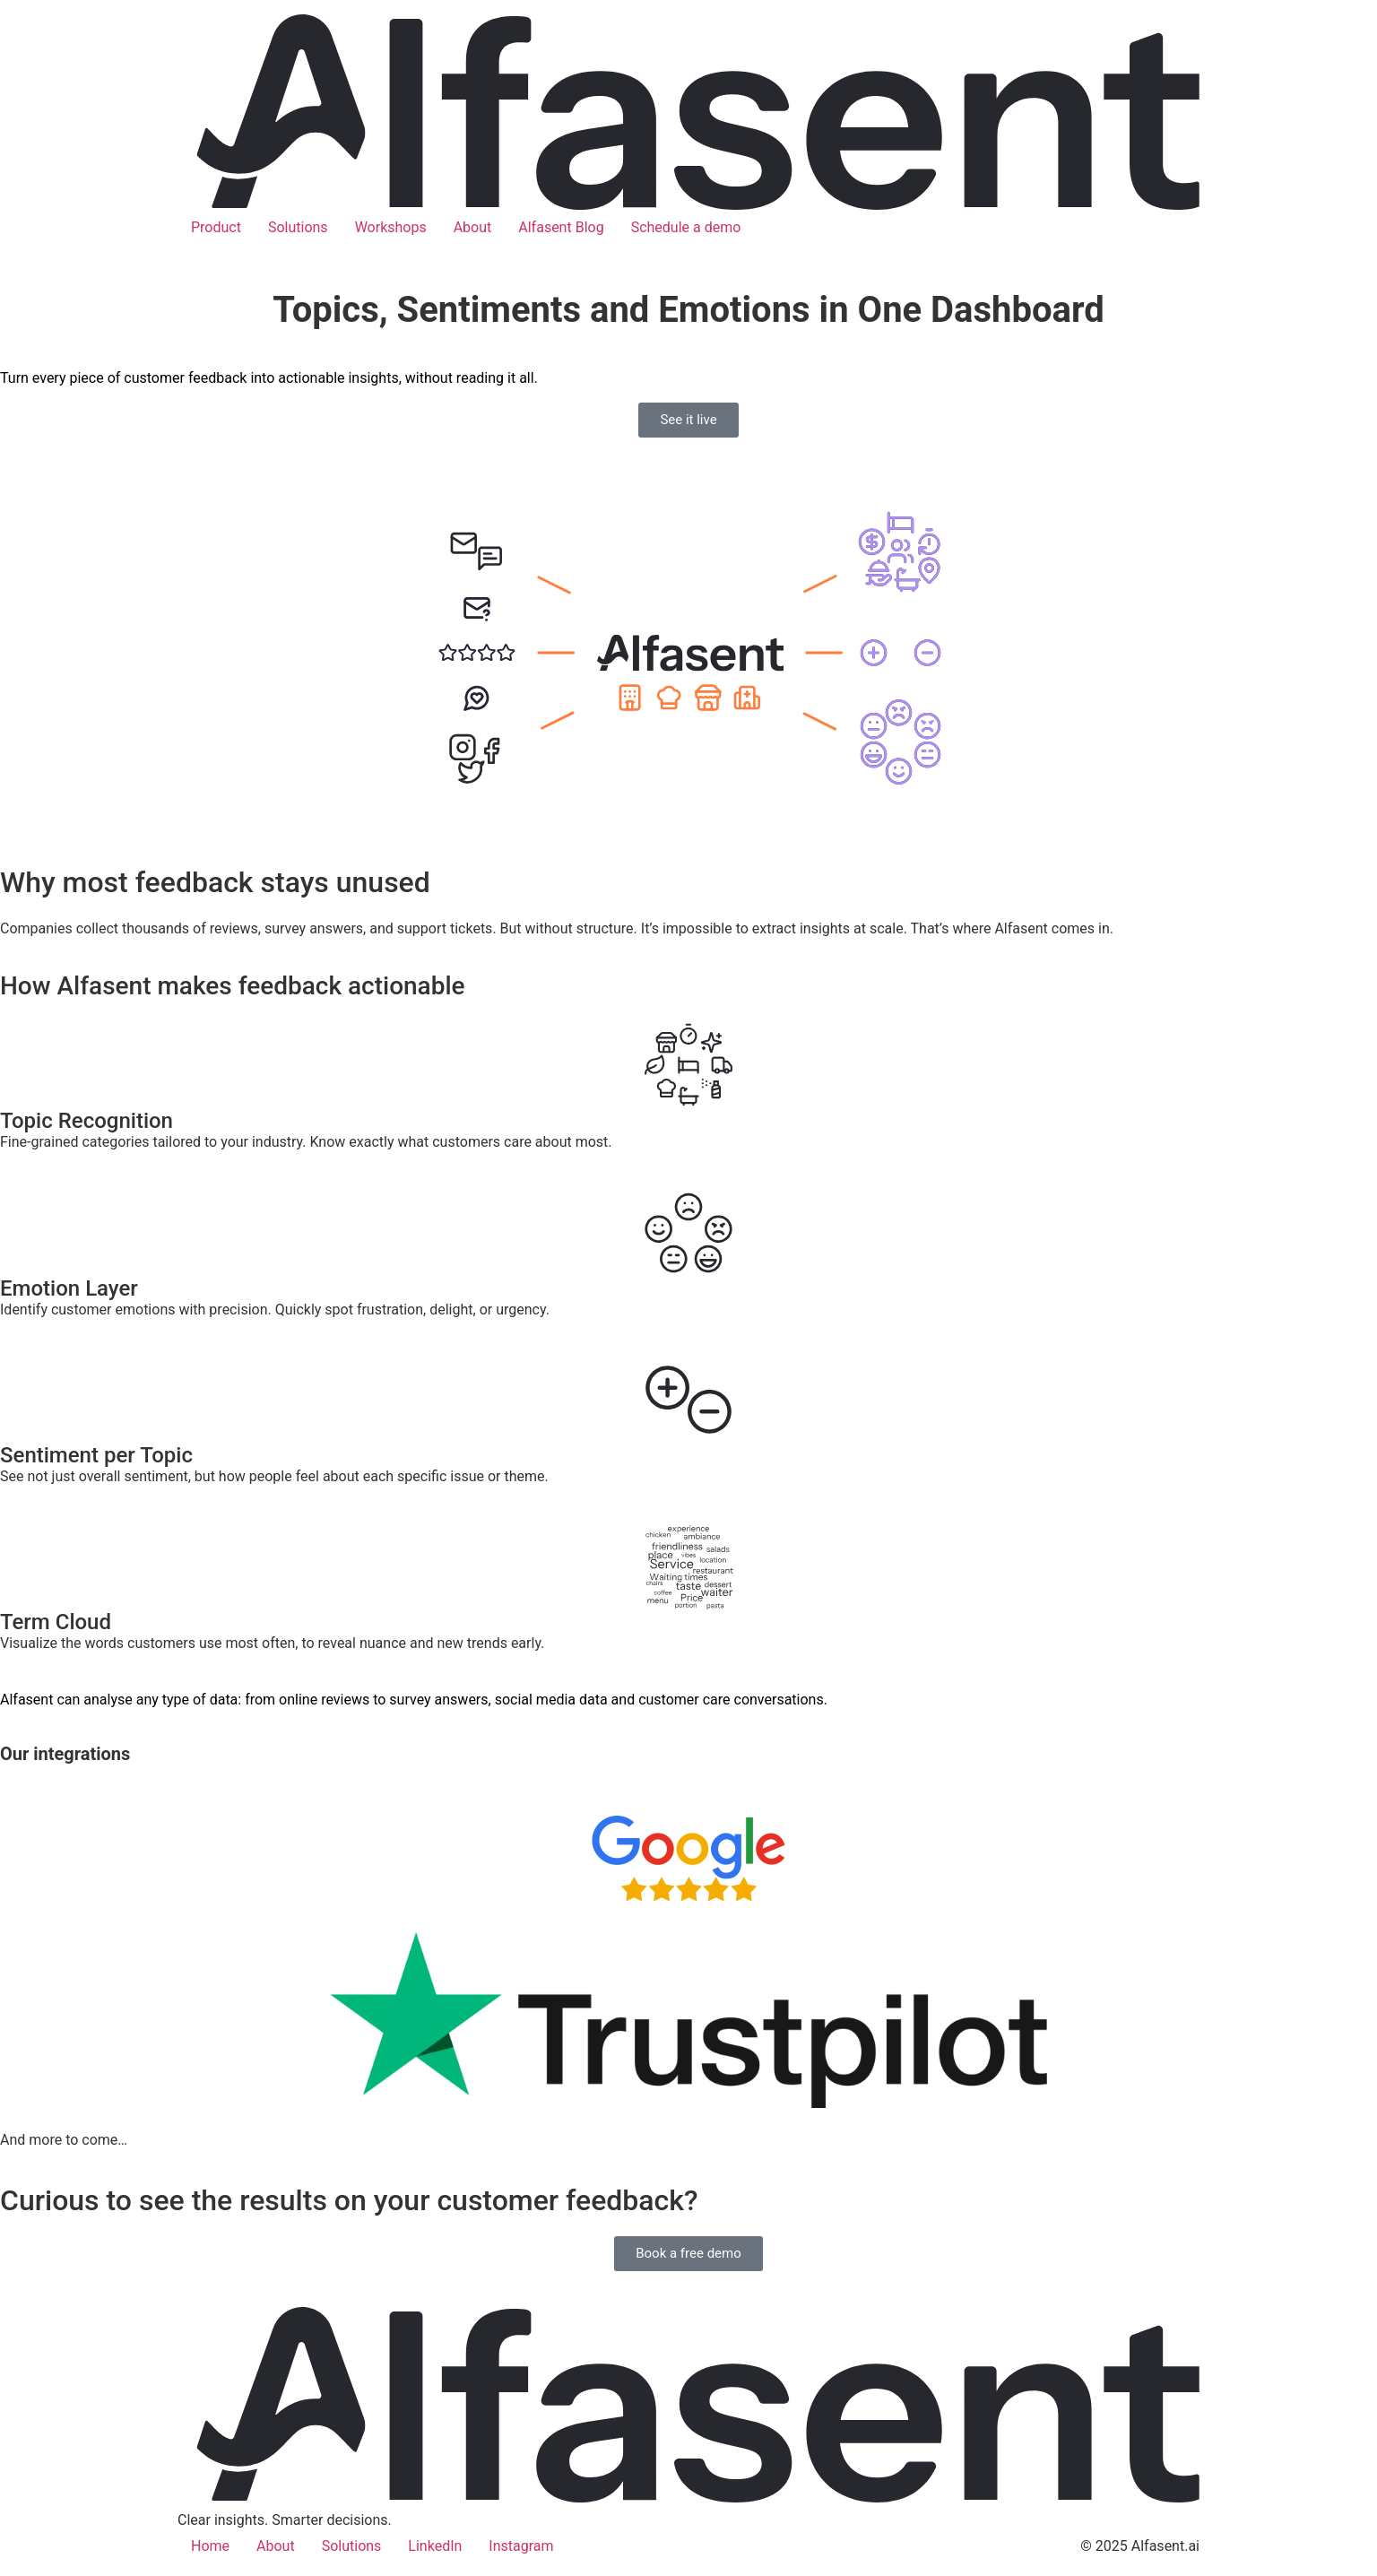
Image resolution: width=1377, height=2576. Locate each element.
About (473, 227)
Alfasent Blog (560, 227)
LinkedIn (435, 2545)
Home (210, 2545)
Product (216, 227)
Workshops (391, 227)
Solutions (298, 227)
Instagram (521, 2545)
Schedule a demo (686, 227)
